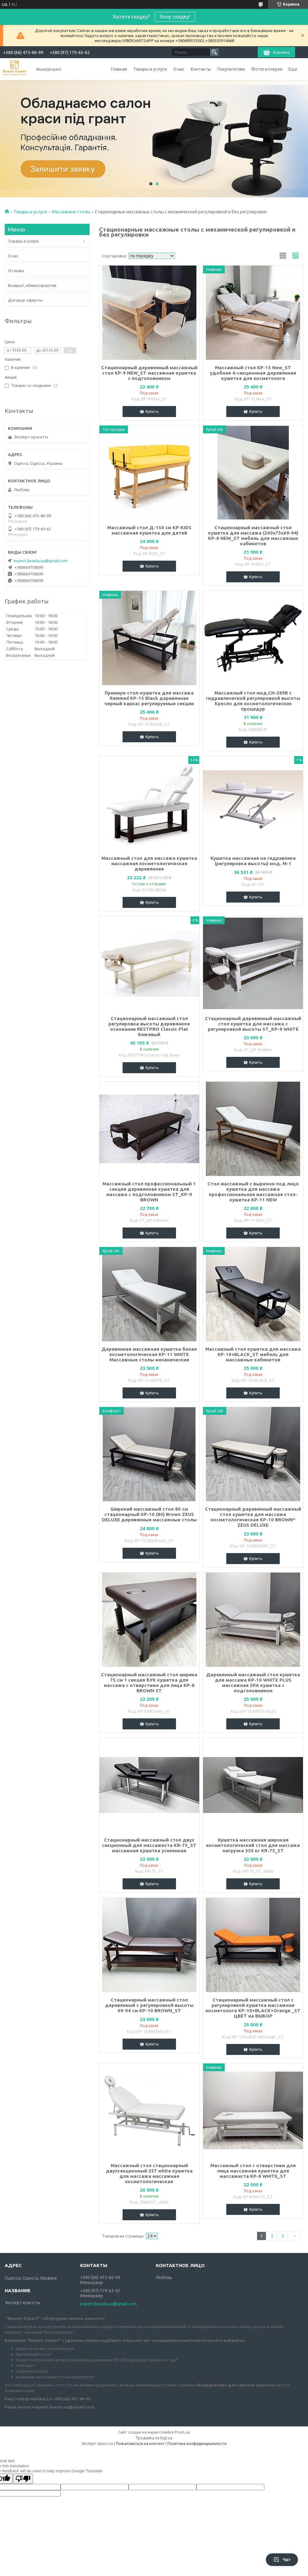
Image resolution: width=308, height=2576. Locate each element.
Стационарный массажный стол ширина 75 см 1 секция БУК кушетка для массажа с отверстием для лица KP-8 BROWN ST (149, 1682)
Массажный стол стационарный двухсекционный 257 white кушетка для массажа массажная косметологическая (149, 2173)
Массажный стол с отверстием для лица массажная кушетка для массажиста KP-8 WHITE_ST (253, 2171)
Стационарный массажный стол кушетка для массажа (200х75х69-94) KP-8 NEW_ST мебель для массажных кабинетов (253, 535)
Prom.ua (182, 2432)
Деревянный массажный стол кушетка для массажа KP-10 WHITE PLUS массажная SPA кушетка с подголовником (253, 1682)
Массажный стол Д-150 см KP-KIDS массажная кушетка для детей (149, 530)
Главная (119, 69)
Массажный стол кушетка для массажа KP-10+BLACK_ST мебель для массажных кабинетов (253, 1354)
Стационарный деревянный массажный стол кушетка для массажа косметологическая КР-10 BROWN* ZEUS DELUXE (253, 1517)
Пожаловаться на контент (140, 2443)
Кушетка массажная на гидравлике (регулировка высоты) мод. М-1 (253, 860)
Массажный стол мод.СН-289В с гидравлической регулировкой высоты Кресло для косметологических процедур (253, 700)
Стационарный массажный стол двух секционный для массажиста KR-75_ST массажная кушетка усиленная (149, 1845)
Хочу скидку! (175, 16)
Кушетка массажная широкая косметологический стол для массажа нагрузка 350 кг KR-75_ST (253, 1845)
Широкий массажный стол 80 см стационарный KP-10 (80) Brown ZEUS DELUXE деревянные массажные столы (149, 1514)
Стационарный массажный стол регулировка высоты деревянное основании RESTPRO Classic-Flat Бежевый (149, 1026)
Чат (281, 2559)
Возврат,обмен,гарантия (32, 285)
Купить (152, 411)
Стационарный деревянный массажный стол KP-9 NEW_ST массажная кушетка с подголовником (149, 373)
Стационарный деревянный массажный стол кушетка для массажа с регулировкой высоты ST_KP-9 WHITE (253, 1024)
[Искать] (214, 52)
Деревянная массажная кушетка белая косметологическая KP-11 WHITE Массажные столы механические (149, 1354)
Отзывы (16, 270)
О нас (178, 69)
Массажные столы (71, 211)
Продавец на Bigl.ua (154, 2438)
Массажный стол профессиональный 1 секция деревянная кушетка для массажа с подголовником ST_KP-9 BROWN (149, 1191)
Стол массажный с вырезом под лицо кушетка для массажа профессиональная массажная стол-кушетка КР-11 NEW (253, 1191)
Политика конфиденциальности (197, 2443)
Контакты (201, 69)
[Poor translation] (23, 2479)
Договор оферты (25, 300)
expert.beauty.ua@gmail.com (41, 560)
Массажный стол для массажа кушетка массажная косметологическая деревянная (149, 863)
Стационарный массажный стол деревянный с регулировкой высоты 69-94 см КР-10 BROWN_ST (149, 2005)
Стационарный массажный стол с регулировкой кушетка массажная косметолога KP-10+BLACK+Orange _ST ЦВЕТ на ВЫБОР (253, 2008)
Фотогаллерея (266, 69)
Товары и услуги (150, 69)
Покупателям (231, 69)
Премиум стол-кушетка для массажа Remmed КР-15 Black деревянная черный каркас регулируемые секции (149, 698)
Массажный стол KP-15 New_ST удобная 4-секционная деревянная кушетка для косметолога (253, 373)
